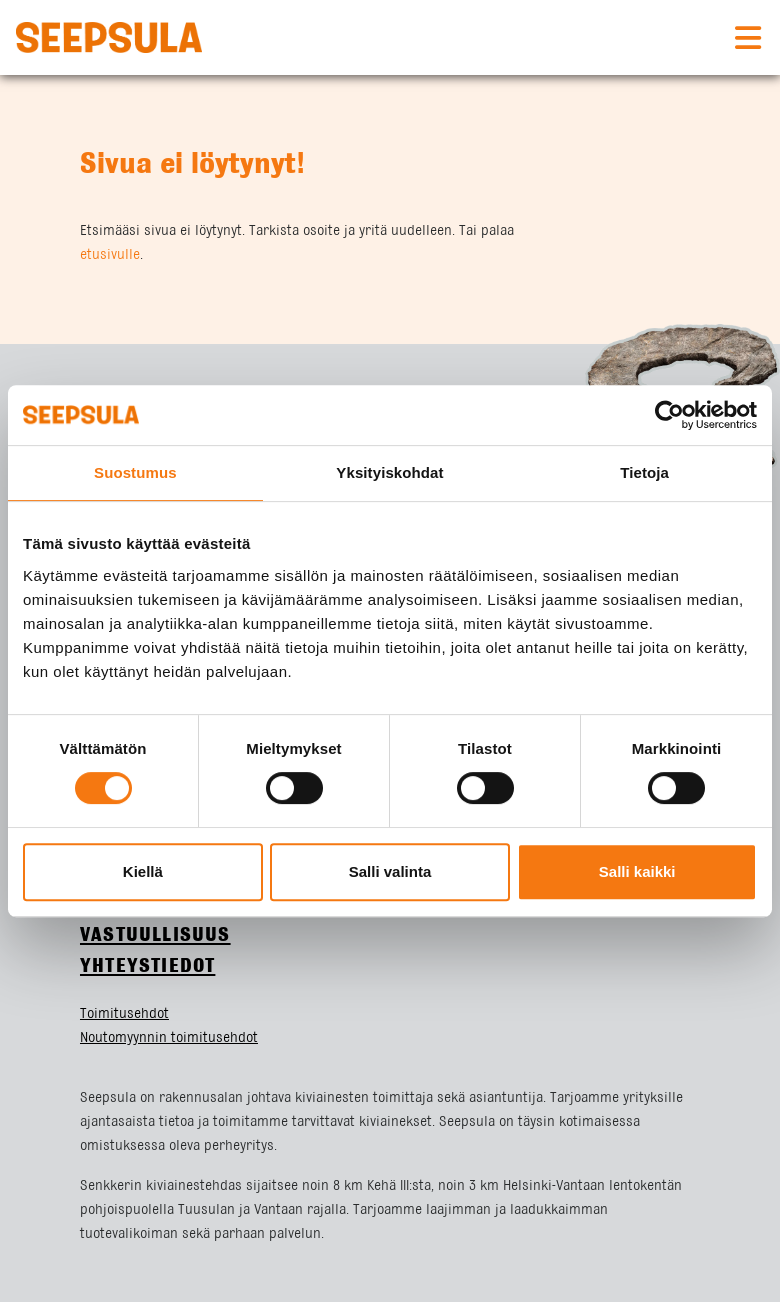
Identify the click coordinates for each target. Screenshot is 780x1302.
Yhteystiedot (147, 966)
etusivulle (110, 255)
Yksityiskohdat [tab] (389, 472)
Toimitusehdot (124, 1014)
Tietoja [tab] (644, 472)
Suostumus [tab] (135, 472)
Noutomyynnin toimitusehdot (169, 1038)
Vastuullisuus (155, 935)
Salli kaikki (637, 871)
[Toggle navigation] (748, 38)
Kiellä (143, 871)
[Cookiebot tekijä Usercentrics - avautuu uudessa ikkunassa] (669, 415)
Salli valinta (390, 871)
